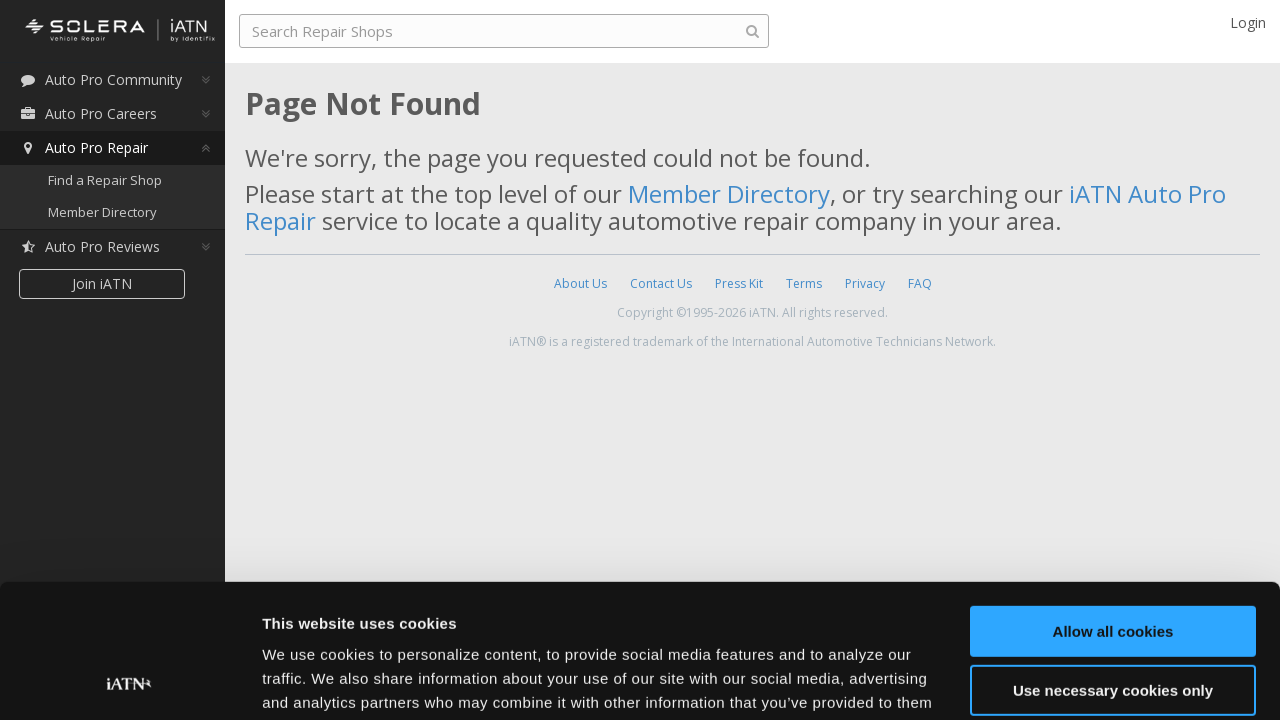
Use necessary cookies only (1113, 564)
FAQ (920, 283)
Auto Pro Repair (83, 147)
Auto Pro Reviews (89, 246)
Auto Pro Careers (88, 113)
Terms (804, 283)
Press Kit (739, 283)
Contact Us (661, 283)
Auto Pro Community (100, 79)
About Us (580, 283)
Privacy (865, 283)
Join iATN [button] (102, 283)
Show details (308, 680)
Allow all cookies (1113, 506)
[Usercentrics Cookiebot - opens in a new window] (129, 681)
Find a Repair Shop (105, 180)
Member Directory (102, 212)
